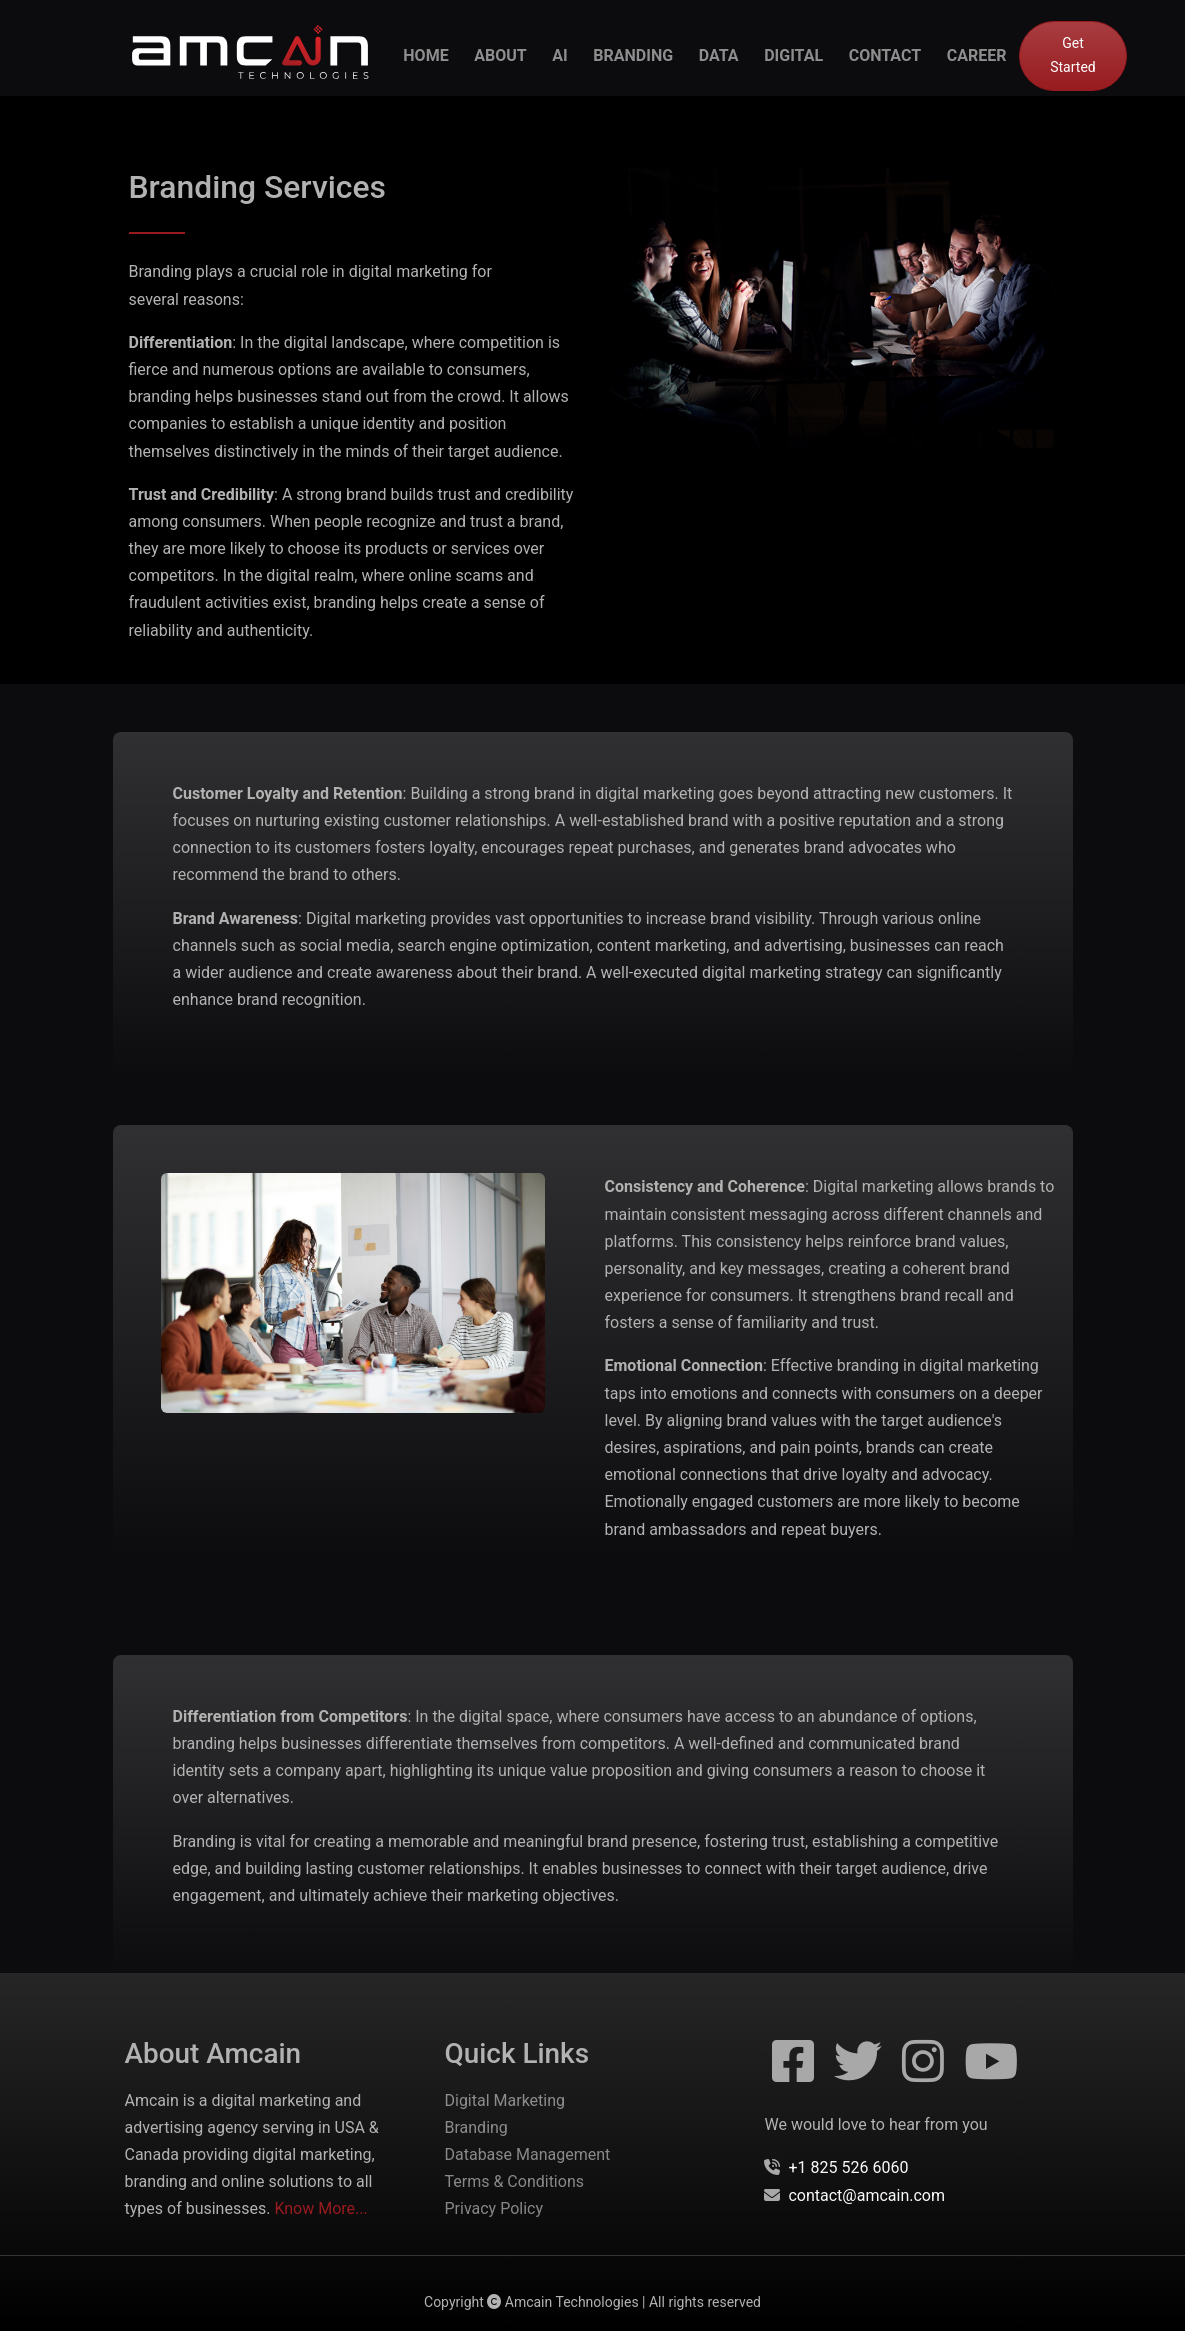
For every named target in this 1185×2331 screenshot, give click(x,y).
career (977, 55)
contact (885, 55)
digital (793, 55)
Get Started (1073, 55)
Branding (475, 2127)
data (719, 55)
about (500, 55)
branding (633, 55)
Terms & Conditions (514, 2181)
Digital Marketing (504, 2100)
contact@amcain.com (866, 2195)
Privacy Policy (493, 2208)
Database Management (527, 2154)
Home (425, 55)
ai (559, 55)
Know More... (320, 2208)
